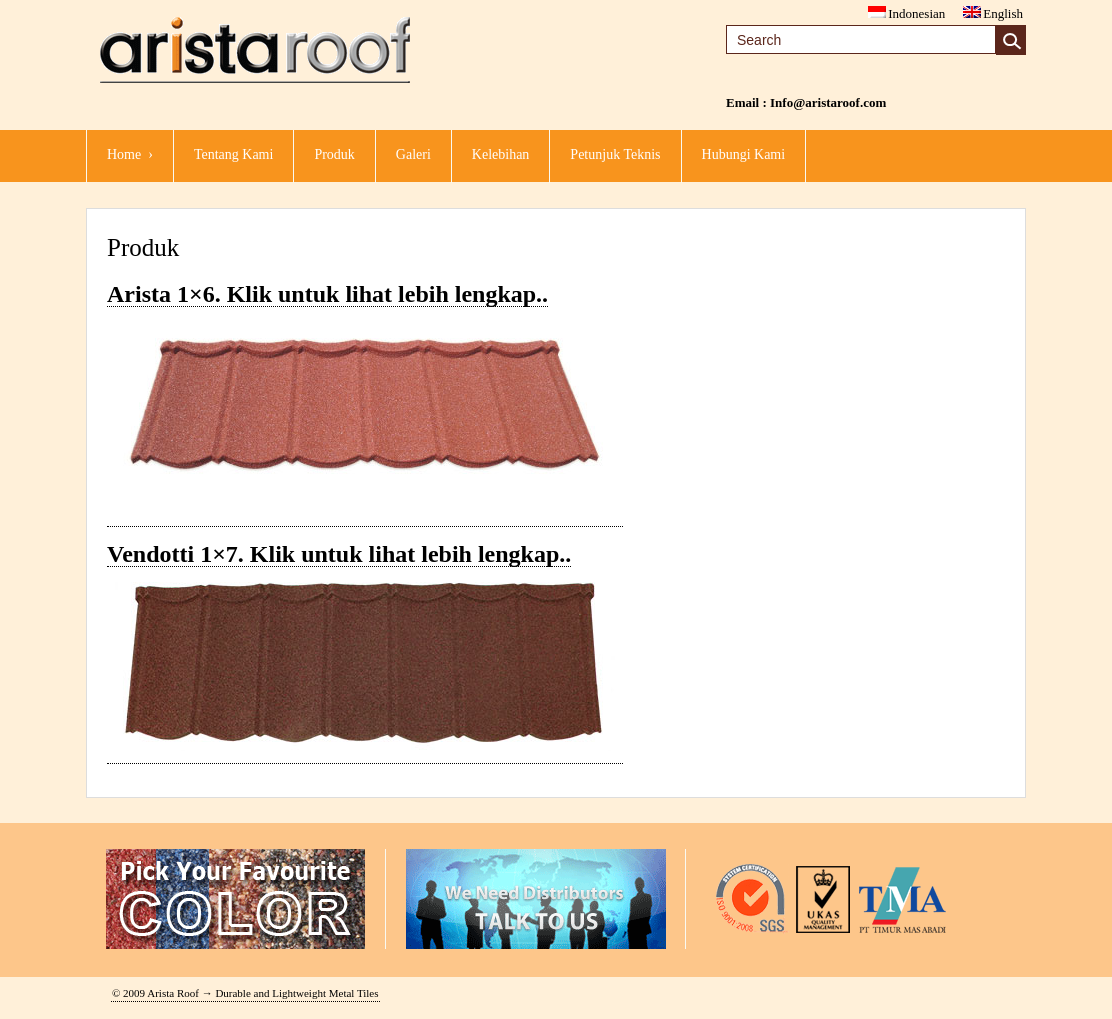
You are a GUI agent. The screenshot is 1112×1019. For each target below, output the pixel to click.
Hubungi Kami (744, 154)
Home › (130, 154)
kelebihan (501, 154)
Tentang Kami (234, 154)
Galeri (413, 154)
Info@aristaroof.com (828, 102)
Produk (334, 154)
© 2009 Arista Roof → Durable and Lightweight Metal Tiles (245, 993)
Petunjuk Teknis (615, 154)
